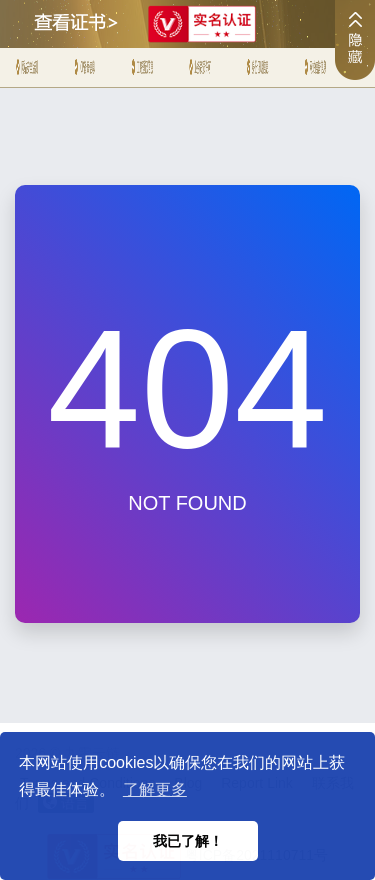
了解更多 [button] (155, 789)
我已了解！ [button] (188, 841)
